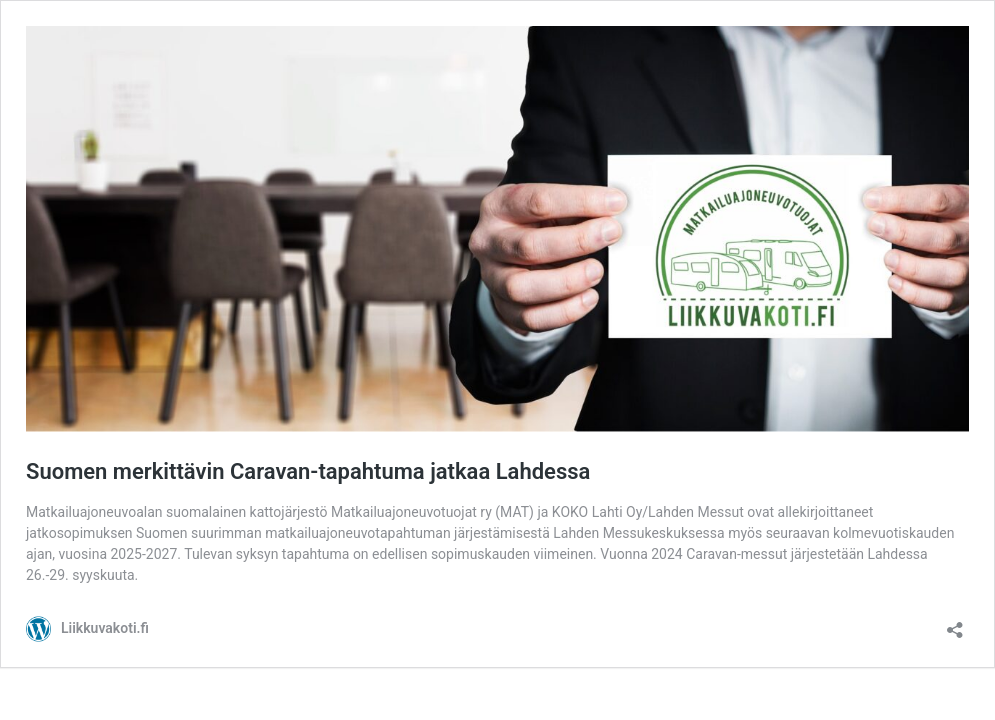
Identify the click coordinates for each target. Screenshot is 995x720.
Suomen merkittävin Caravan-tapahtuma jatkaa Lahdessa (308, 471)
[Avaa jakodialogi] (955, 623)
